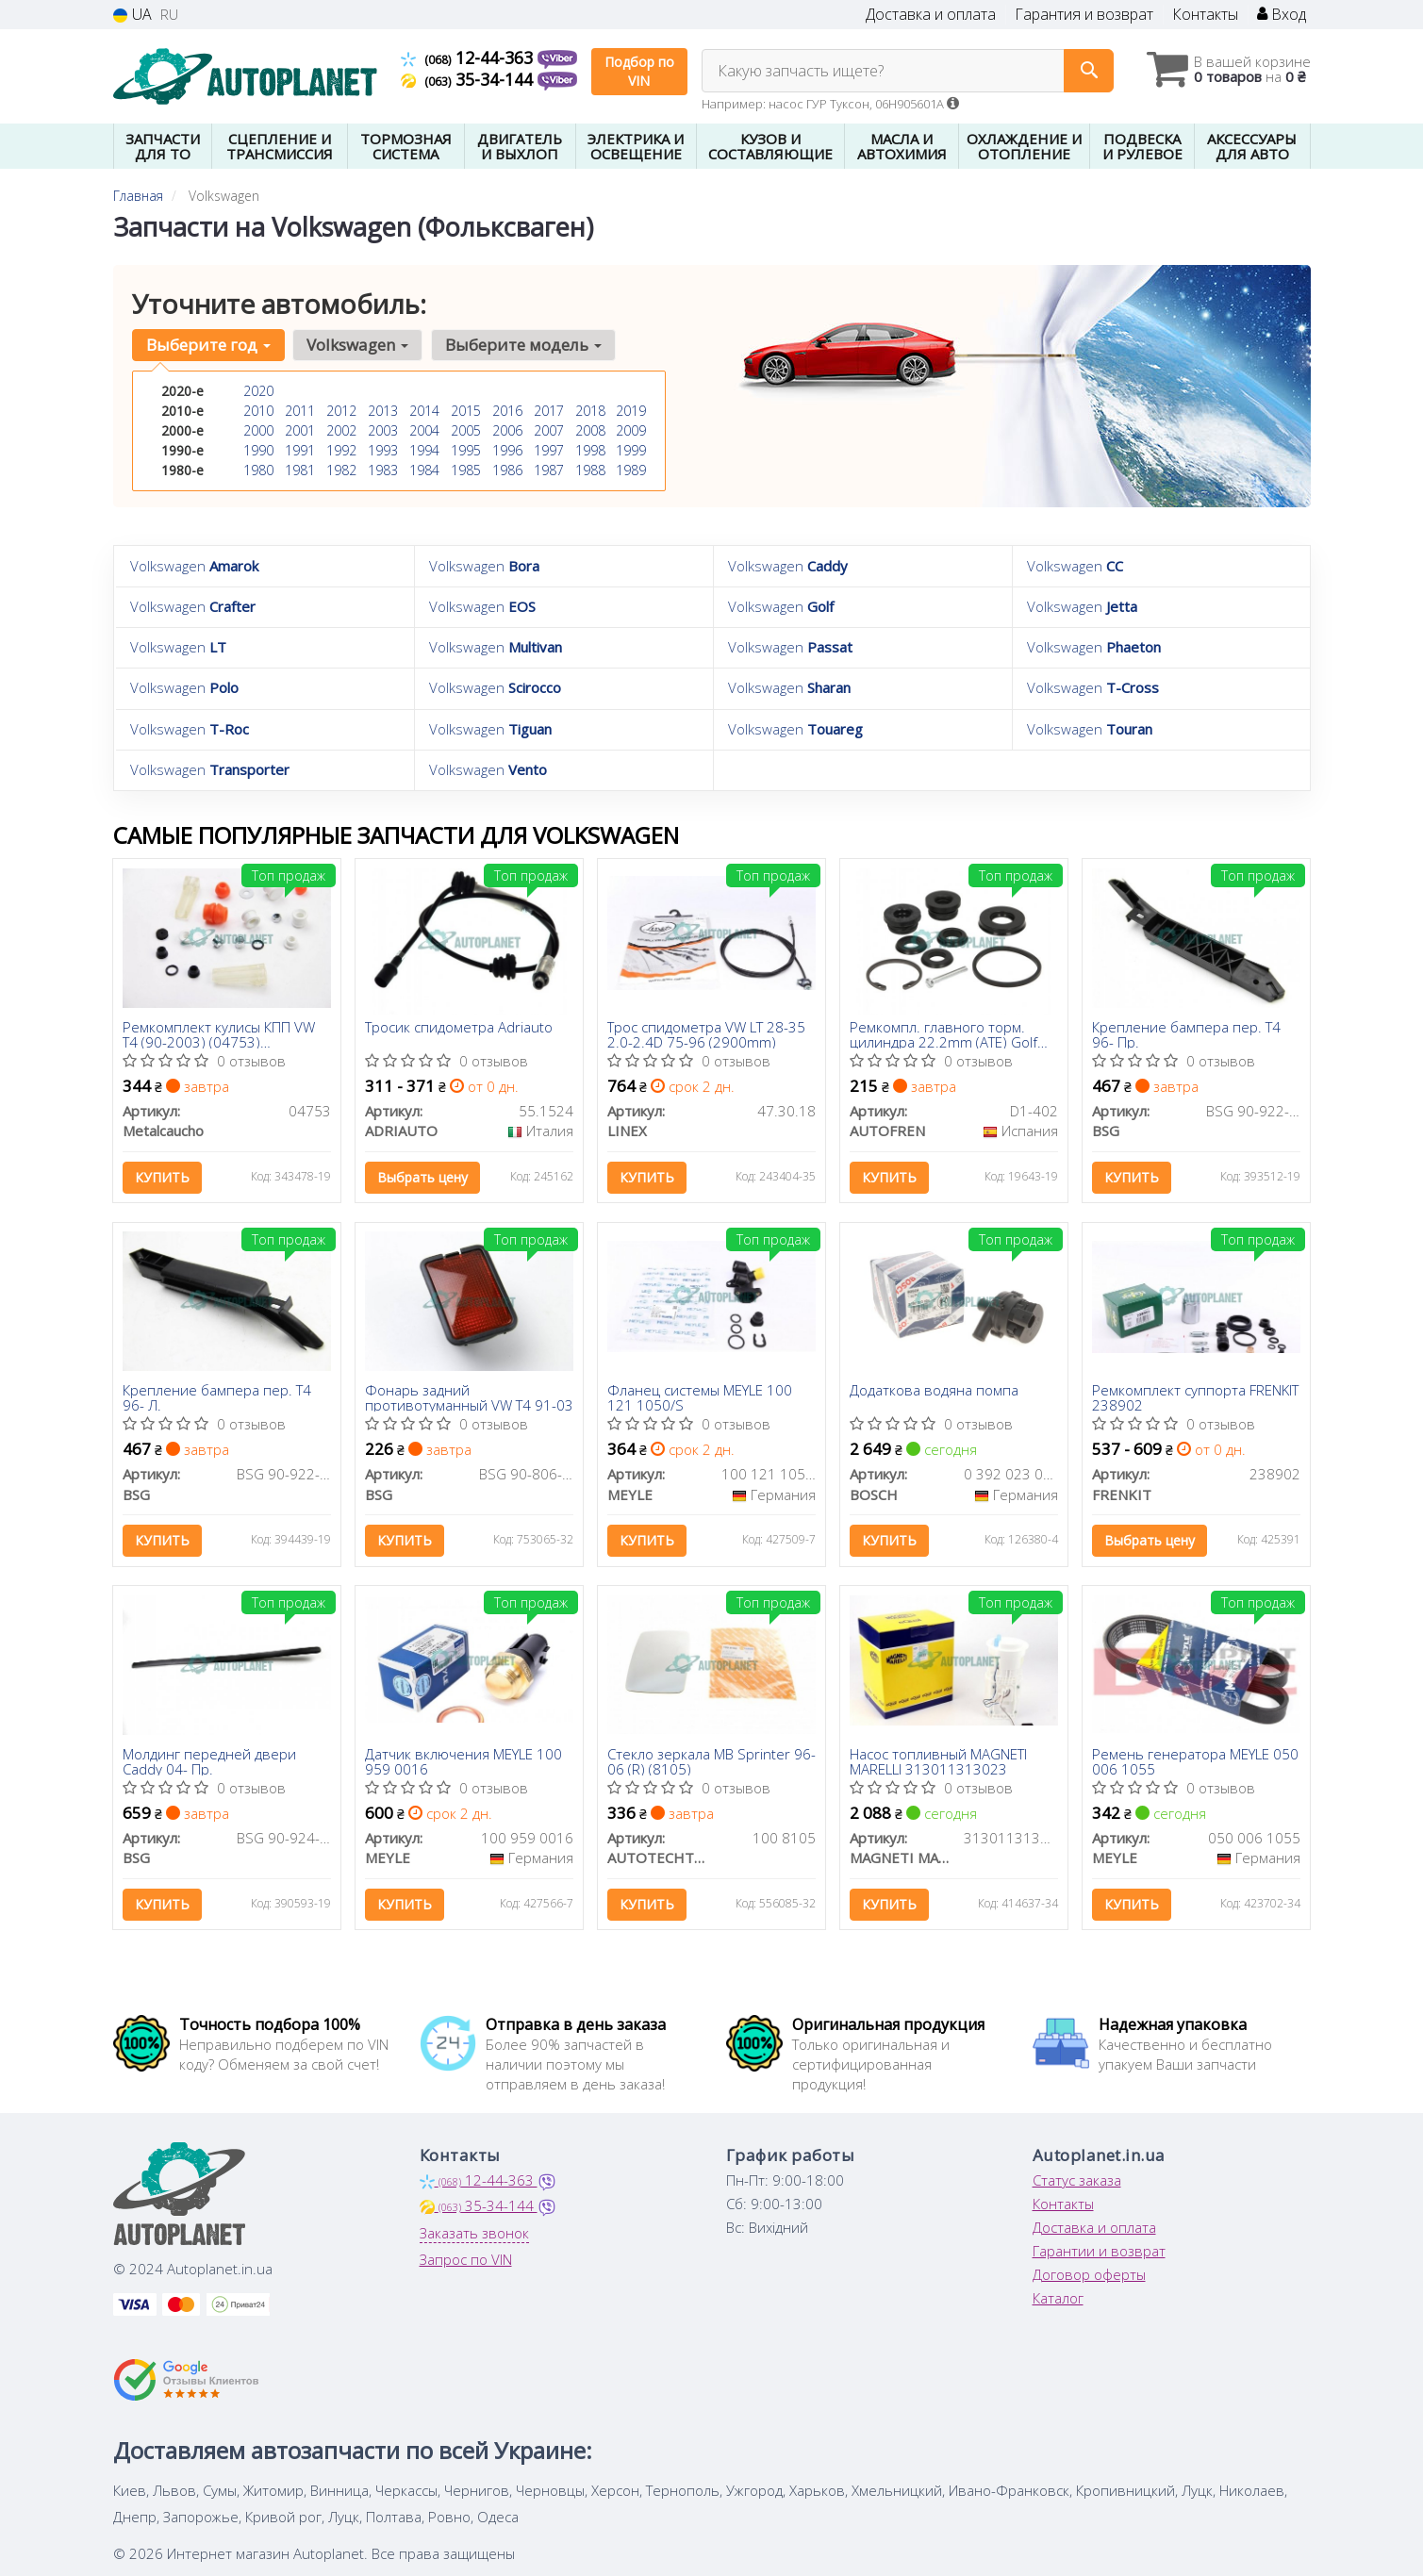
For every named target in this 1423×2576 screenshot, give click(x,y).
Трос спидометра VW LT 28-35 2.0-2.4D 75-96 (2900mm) (706, 1033)
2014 (424, 411)
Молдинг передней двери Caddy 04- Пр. (209, 1761)
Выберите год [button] (208, 344)
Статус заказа (1077, 2181)
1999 (631, 450)
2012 (341, 411)
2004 (424, 430)
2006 (507, 430)
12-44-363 (469, 57)
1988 (590, 470)
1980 (258, 470)
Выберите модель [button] (522, 344)
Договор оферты (1089, 2276)
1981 (300, 470)
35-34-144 (469, 79)
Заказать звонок (474, 2234)
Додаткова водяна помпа (934, 1391)
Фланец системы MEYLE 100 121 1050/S (699, 1397)
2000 (258, 430)
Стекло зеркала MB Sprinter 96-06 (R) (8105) (711, 1761)
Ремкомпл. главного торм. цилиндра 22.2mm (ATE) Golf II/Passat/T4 (943, 1033)
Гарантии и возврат (1099, 2252)
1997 (549, 450)
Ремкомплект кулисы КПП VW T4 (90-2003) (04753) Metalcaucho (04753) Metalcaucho (219, 1033)
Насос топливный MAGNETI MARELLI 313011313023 (938, 1761)
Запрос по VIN (466, 2261)
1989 (631, 470)
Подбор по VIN (639, 71)
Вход (1281, 15)
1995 (466, 450)
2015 (466, 411)
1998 (590, 450)
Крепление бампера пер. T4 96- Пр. (1186, 1033)
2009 (631, 430)
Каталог (1058, 2299)
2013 (383, 411)
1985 (466, 470)
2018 (590, 411)
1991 (300, 450)
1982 (341, 470)
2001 (300, 430)
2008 (590, 430)
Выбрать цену (422, 1176)
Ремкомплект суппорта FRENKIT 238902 (1195, 1397)
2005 (466, 430)
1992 (341, 450)
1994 (424, 450)
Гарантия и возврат (1084, 15)
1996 (507, 450)
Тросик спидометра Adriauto (459, 1026)
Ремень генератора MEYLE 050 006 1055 (1195, 1761)
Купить (162, 1176)
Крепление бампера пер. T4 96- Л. (217, 1397)
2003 (383, 430)
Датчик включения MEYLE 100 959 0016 (463, 1761)
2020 (258, 391)
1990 (258, 450)
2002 (341, 430)
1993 (383, 450)
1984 (424, 470)
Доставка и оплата (931, 15)
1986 (507, 470)
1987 (549, 470)
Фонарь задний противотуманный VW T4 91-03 (469, 1397)
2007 (549, 430)
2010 (258, 411)
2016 (507, 411)
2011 (300, 411)
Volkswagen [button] (357, 344)
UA (132, 15)
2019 (631, 411)
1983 (383, 470)
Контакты (1205, 15)
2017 (549, 411)
